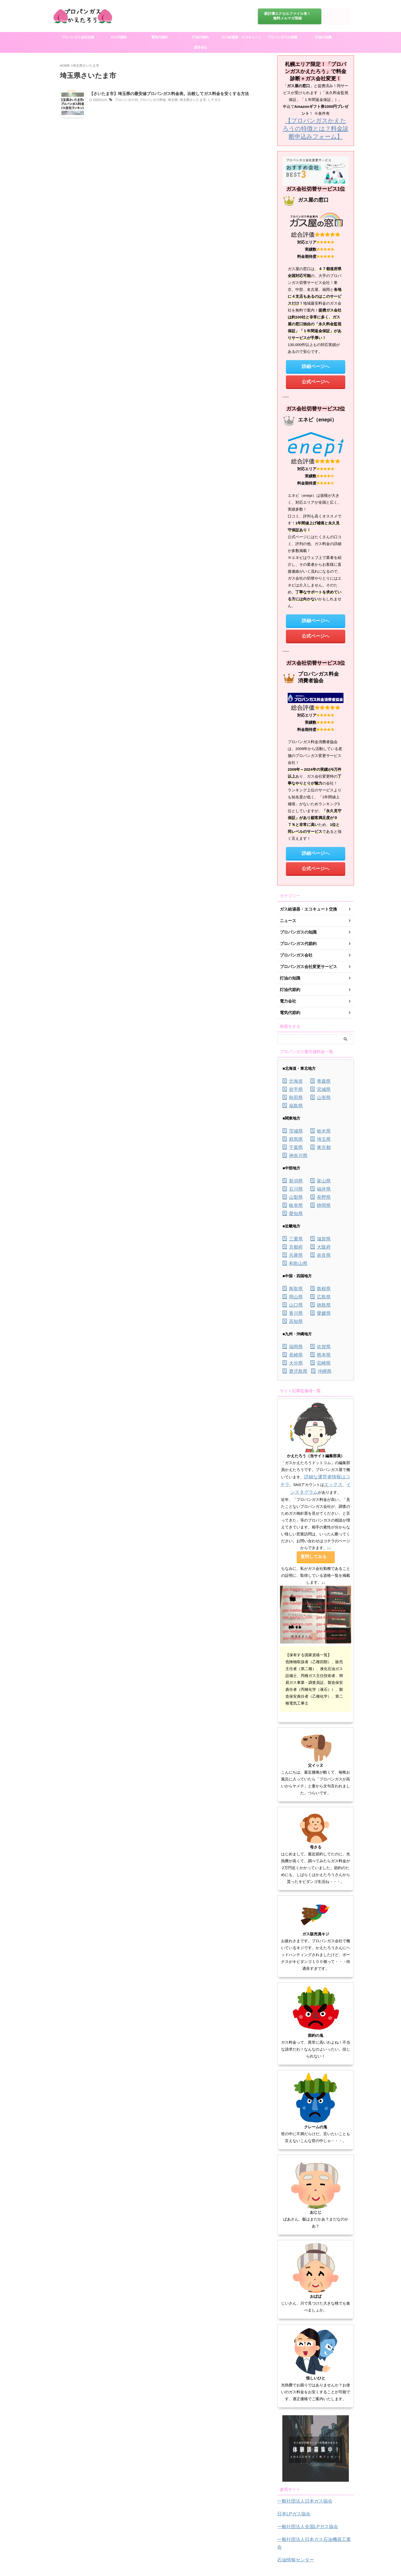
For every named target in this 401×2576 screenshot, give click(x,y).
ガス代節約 (118, 37)
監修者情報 (272, 2537)
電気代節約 (159, 37)
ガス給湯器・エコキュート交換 (241, 38)
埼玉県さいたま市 (187, 101)
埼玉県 (168, 101)
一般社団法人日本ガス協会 (300, 2464)
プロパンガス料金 (150, 101)
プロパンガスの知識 (282, 37)
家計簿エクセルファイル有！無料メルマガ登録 (287, 16)
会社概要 (255, 2537)
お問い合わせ (258, 2545)
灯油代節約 (200, 37)
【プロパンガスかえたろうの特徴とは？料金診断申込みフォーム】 (315, 127)
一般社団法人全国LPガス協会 (302, 2488)
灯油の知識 (323, 37)
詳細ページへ (315, 364)
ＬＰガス (207, 101)
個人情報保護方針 (295, 2537)
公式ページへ (315, 378)
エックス (327, 1450)
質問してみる (313, 1521)
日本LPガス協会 (291, 2476)
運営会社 (200, 47)
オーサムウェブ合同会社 (174, 2537)
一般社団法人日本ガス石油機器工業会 (309, 2500)
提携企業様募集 (281, 2545)
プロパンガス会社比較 (77, 37)
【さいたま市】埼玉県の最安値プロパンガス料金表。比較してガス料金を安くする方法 (169, 94)
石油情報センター (292, 2512)
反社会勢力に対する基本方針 (330, 2537)
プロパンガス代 (125, 101)
